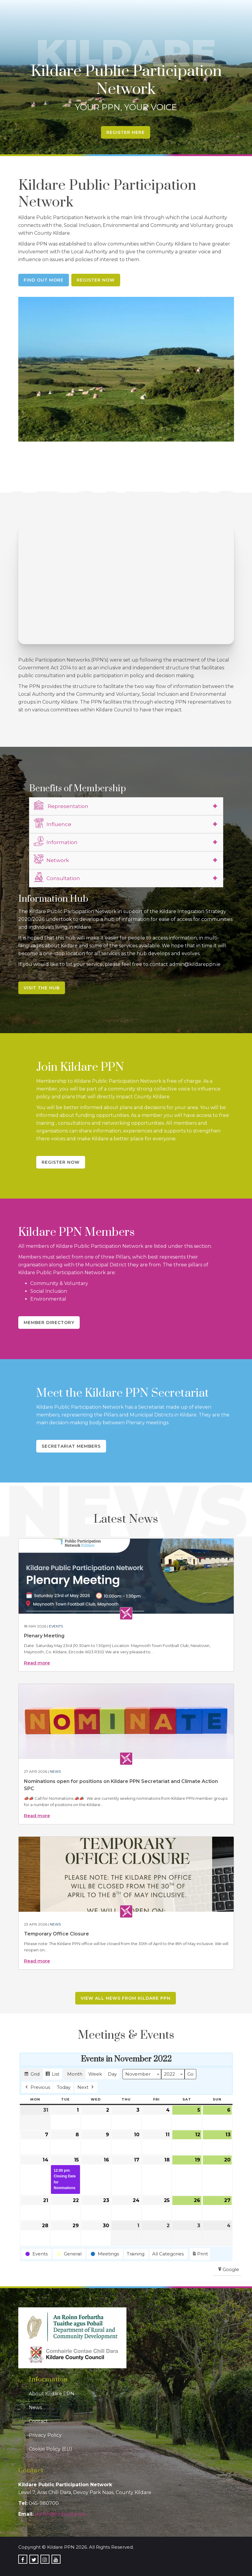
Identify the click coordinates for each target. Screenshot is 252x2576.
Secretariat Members (71, 1446)
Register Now (96, 280)
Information (56, 841)
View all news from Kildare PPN (125, 1998)
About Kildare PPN (51, 2394)
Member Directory (49, 1322)
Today (63, 2087)
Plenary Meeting (44, 1636)
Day (112, 2074)
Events (56, 1626)
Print (200, 2255)
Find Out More (44, 280)
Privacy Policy (45, 2435)
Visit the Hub (42, 988)
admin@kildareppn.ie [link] (60, 2514)
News (55, 1771)
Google (228, 2271)
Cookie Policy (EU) (50, 2449)
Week (95, 2074)
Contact (38, 2421)
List (52, 2075)
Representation (61, 805)
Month (74, 2074)
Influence (52, 823)
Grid (32, 2075)
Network (51, 859)
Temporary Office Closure (56, 1934)
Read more (37, 1663)
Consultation (57, 877)
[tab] (126, 806)
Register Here (125, 132)
